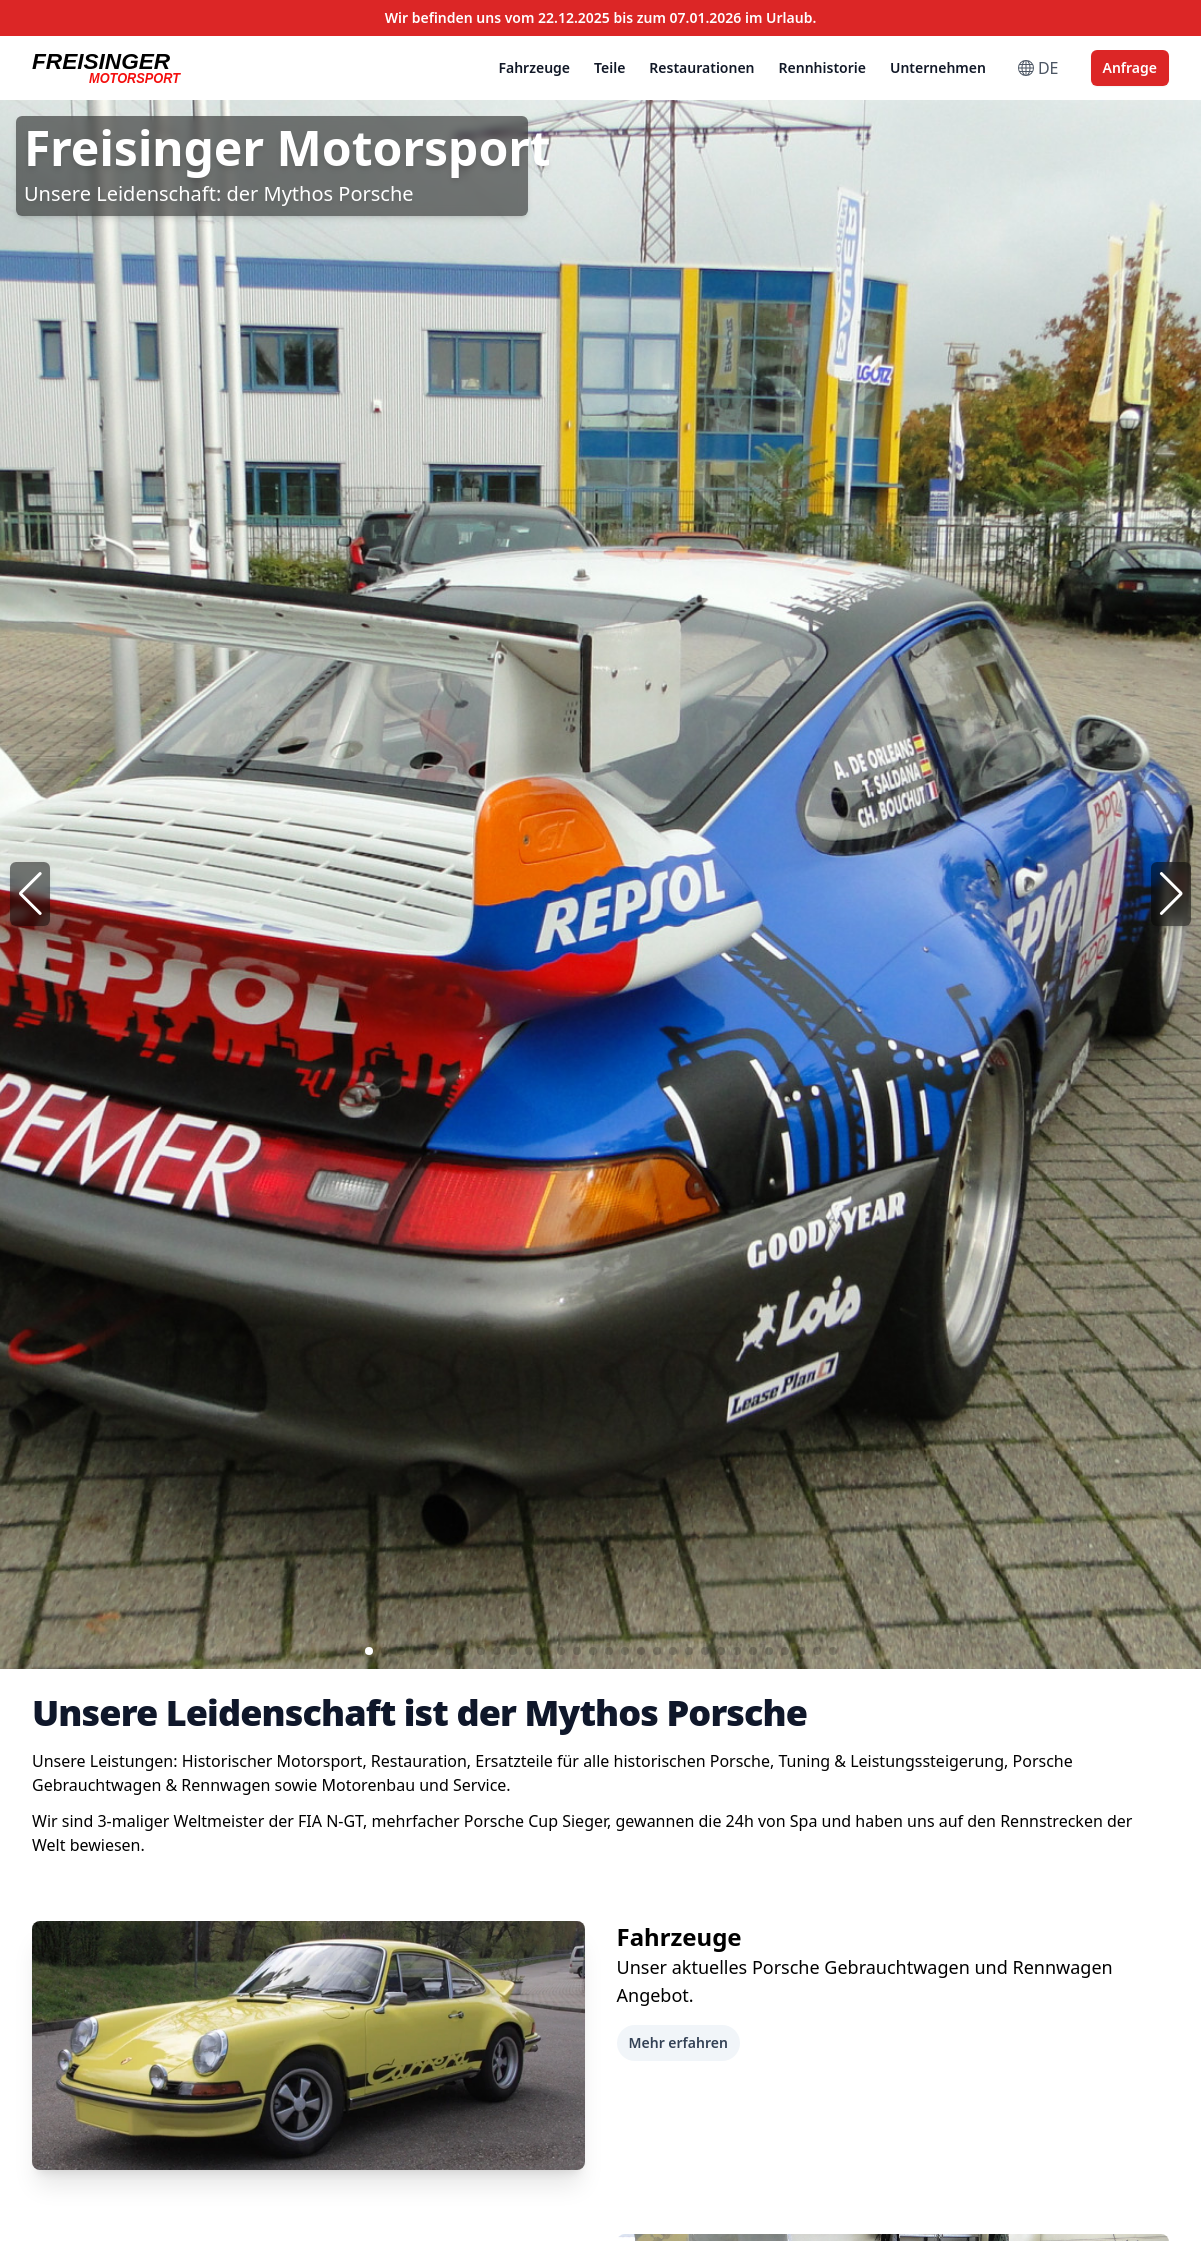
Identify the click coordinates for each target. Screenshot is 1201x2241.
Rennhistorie (822, 67)
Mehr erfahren (678, 2042)
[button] (1171, 894)
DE (1038, 68)
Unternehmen (938, 67)
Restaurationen (701, 67)
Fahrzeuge (534, 67)
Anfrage (1130, 67)
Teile (609, 67)
